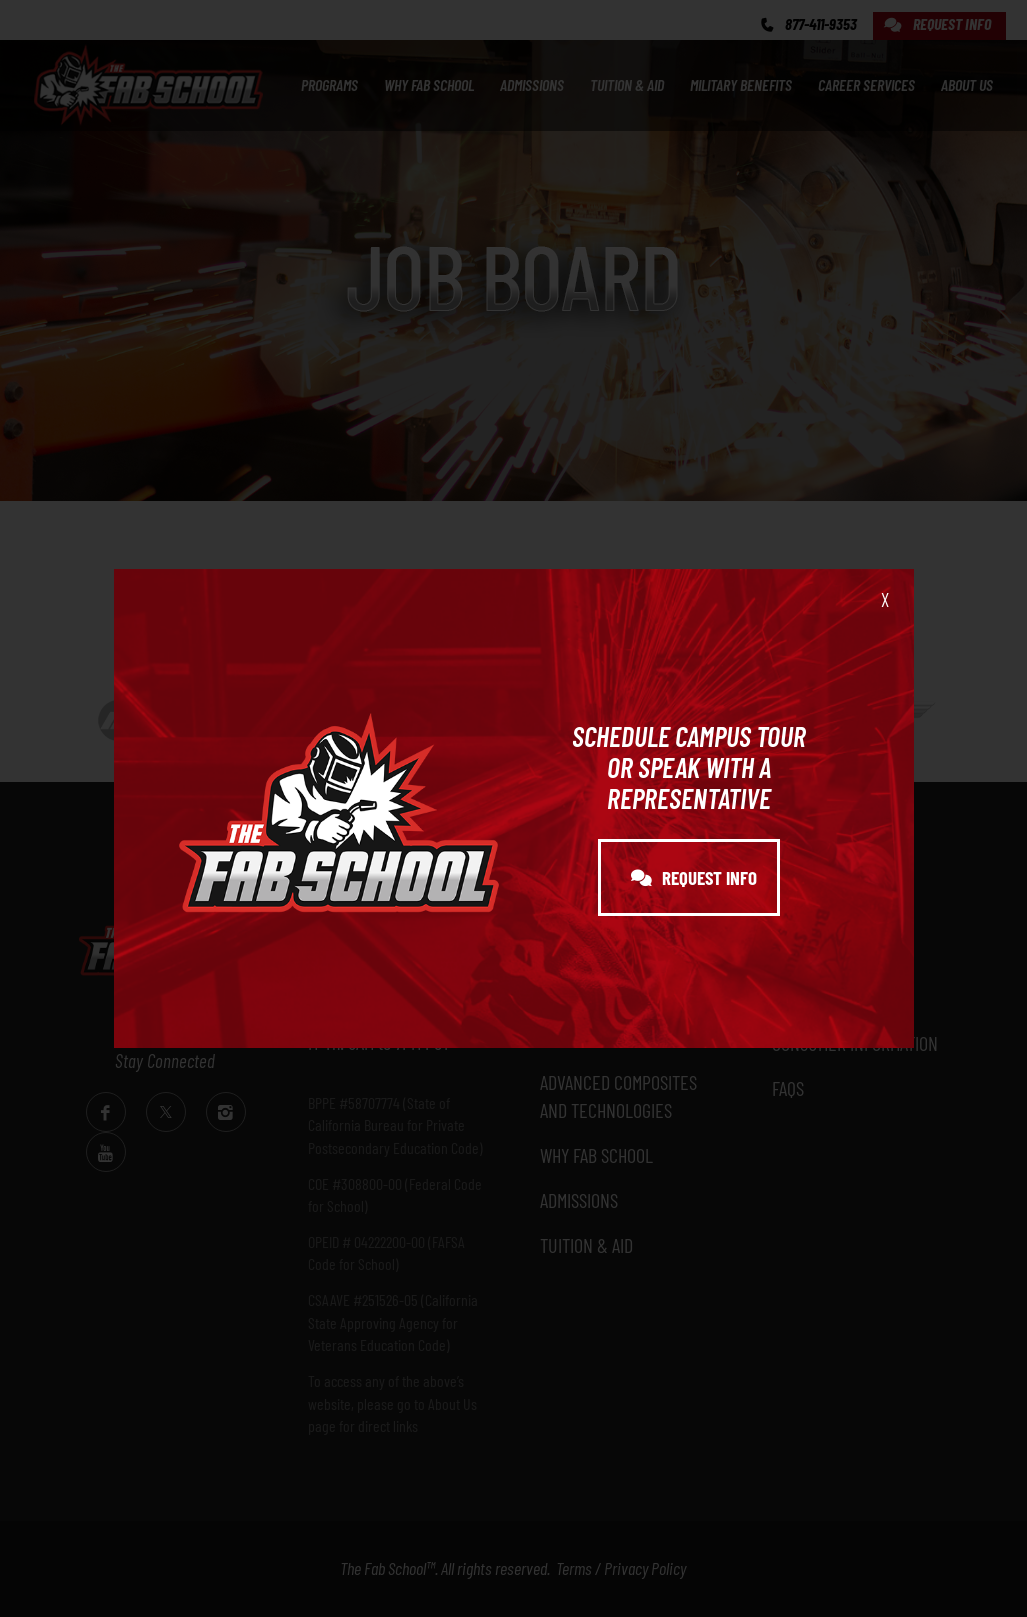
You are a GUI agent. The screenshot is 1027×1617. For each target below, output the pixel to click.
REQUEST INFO (694, 877)
